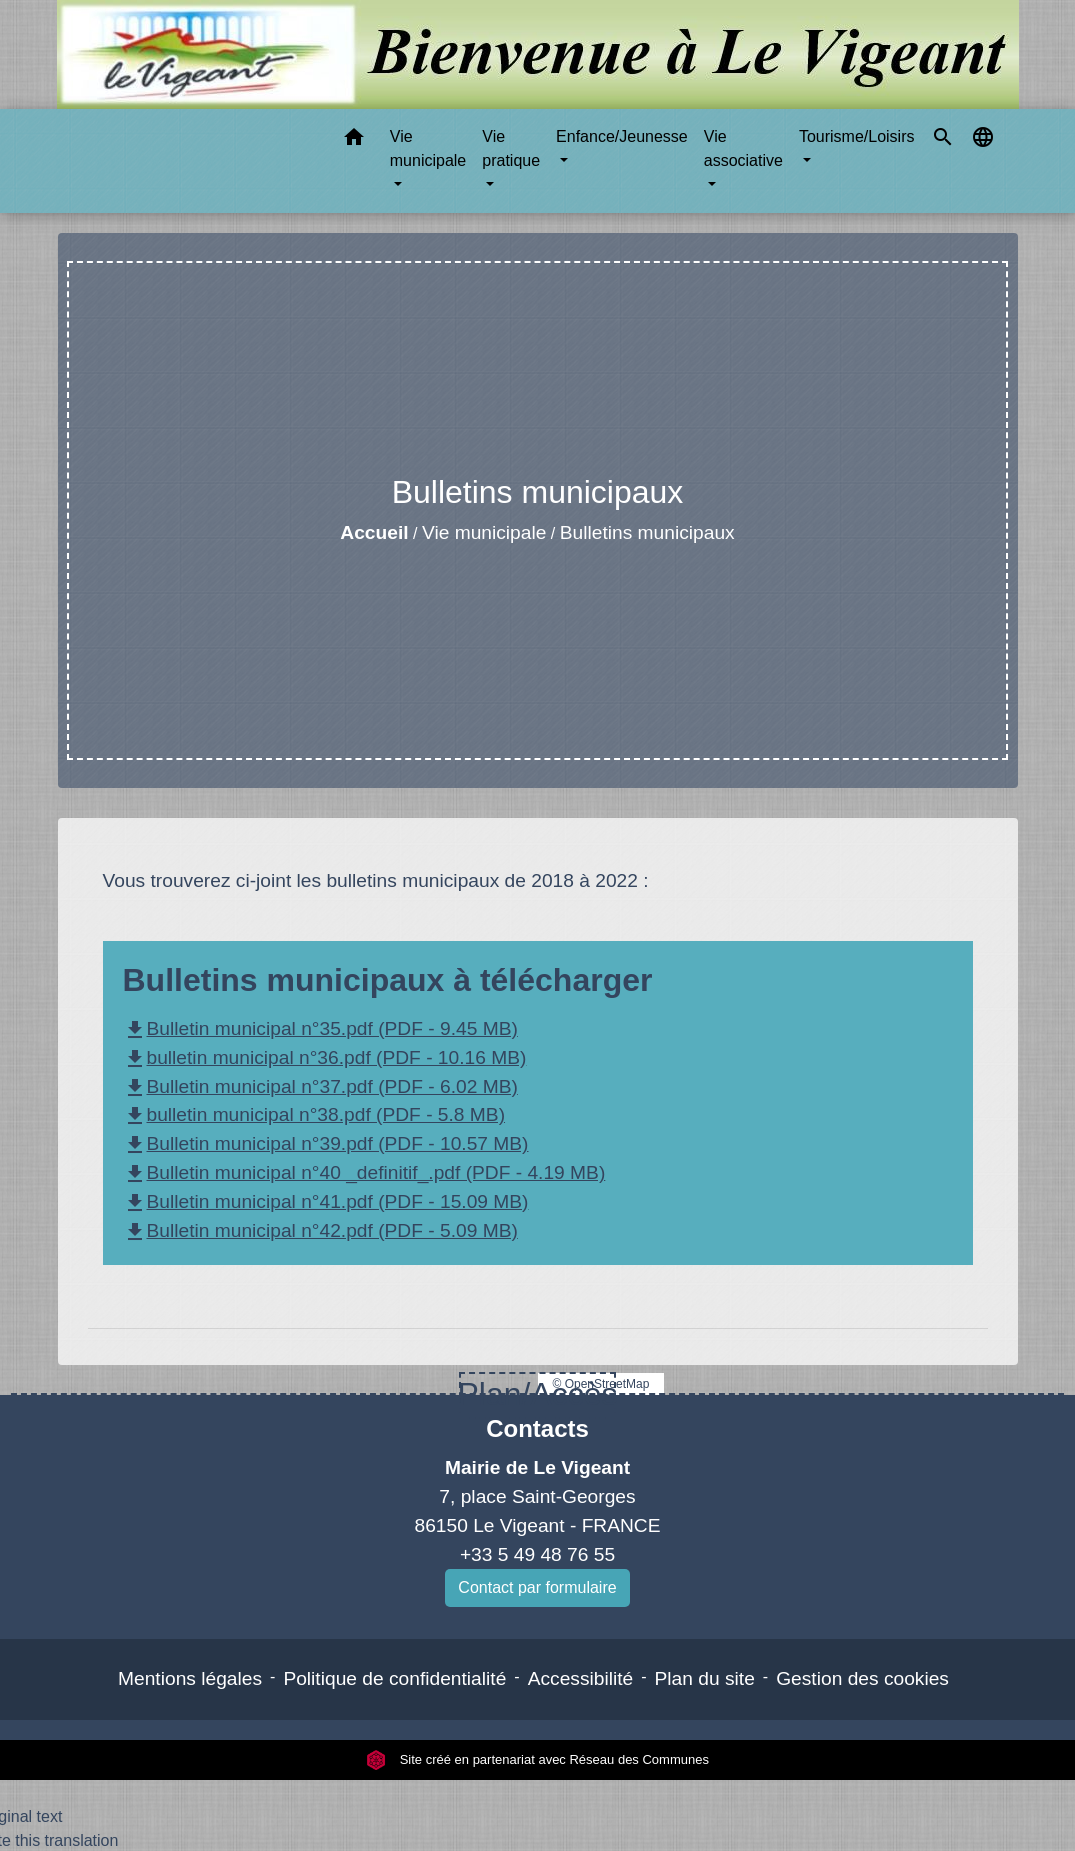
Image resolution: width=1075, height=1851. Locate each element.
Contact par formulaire (537, 1587)
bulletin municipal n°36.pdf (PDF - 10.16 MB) (325, 1057)
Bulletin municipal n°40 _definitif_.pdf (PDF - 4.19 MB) (364, 1172)
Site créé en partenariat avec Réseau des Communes (537, 1759)
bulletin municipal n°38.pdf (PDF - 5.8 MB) (314, 1114)
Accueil (374, 532)
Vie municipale (484, 532)
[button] (354, 140)
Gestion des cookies (862, 1678)
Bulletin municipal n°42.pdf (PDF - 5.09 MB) (320, 1230)
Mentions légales (190, 1678)
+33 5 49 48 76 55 (537, 1554)
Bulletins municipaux (647, 532)
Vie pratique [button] (511, 148)
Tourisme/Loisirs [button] (857, 136)
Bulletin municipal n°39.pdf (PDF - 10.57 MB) (326, 1143)
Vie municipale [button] (428, 148)
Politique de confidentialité (394, 1678)
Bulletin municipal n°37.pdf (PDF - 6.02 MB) (320, 1086)
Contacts (537, 1428)
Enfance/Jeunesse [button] (622, 136)
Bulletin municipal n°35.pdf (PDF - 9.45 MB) (320, 1028)
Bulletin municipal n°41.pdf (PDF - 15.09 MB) (326, 1201)
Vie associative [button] (743, 148)
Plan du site (705, 1678)
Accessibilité (581, 1678)
